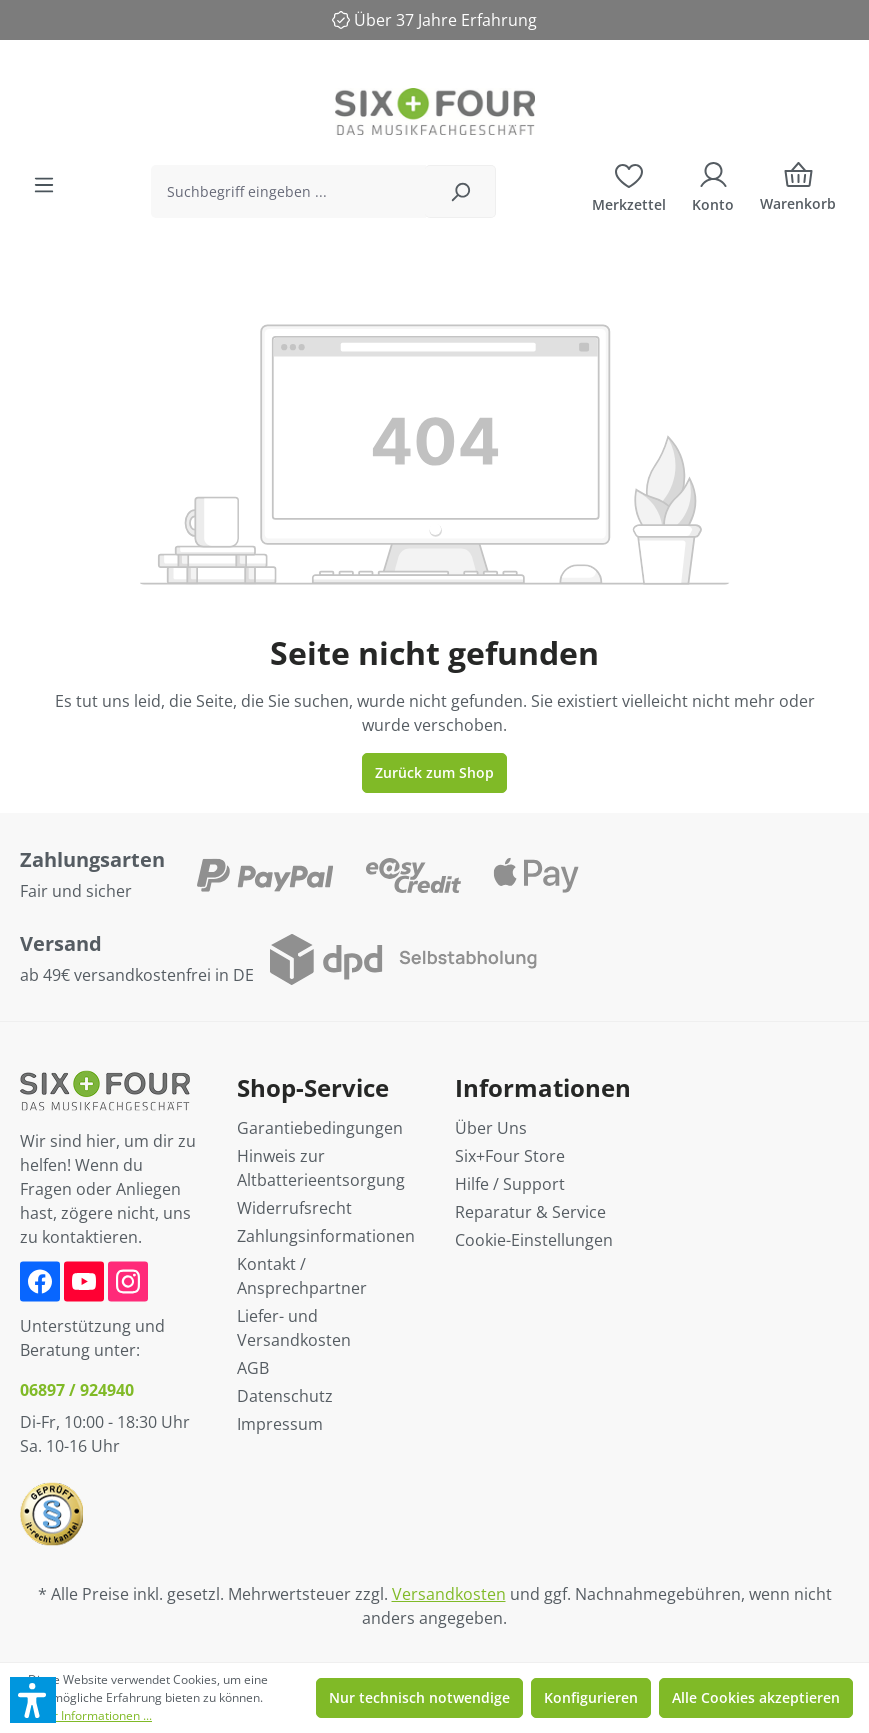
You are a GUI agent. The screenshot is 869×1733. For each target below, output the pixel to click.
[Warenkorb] (798, 191)
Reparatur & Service (530, 1212)
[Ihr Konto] (713, 185)
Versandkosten (449, 1594)
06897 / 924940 (77, 1390)
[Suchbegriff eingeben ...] (288, 191)
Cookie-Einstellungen (534, 1240)
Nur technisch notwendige (419, 1697)
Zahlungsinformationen (326, 1236)
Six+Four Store (510, 1156)
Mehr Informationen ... (90, 1715)
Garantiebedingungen (320, 1128)
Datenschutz (285, 1396)
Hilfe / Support (510, 1184)
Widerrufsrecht (294, 1208)
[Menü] (44, 185)
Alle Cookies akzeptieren (756, 1697)
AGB (253, 1368)
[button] (33, 1700)
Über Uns (491, 1128)
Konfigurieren (591, 1697)
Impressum (280, 1424)
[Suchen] (460, 191)
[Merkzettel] (629, 185)
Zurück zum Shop (434, 772)
